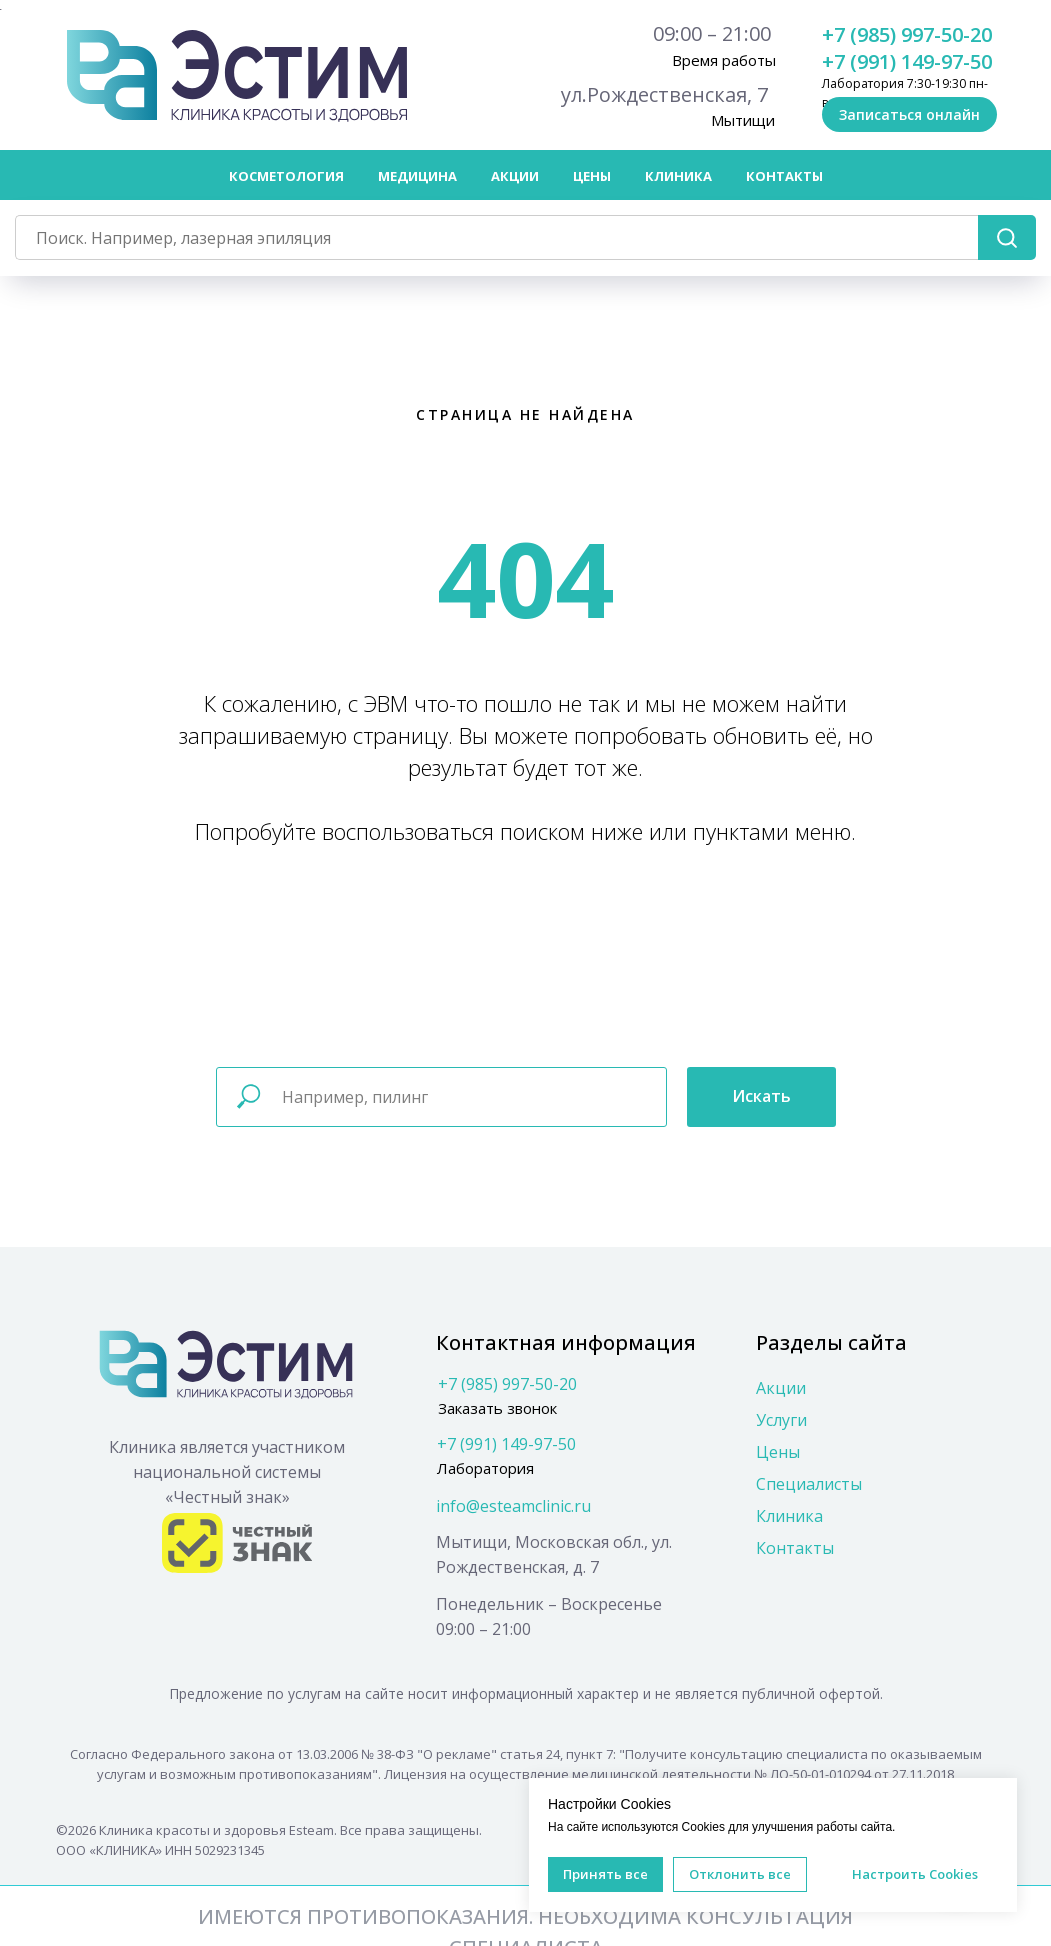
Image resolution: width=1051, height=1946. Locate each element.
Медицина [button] (417, 176)
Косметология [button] (286, 176)
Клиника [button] (678, 176)
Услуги (781, 1419)
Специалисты (809, 1483)
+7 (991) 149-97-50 (907, 61)
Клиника (789, 1515)
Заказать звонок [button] (497, 1407)
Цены (778, 1451)
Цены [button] (592, 176)
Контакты (784, 176)
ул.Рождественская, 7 (664, 94)
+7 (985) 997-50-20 (907, 34)
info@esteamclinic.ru (513, 1505)
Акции (515, 176)
